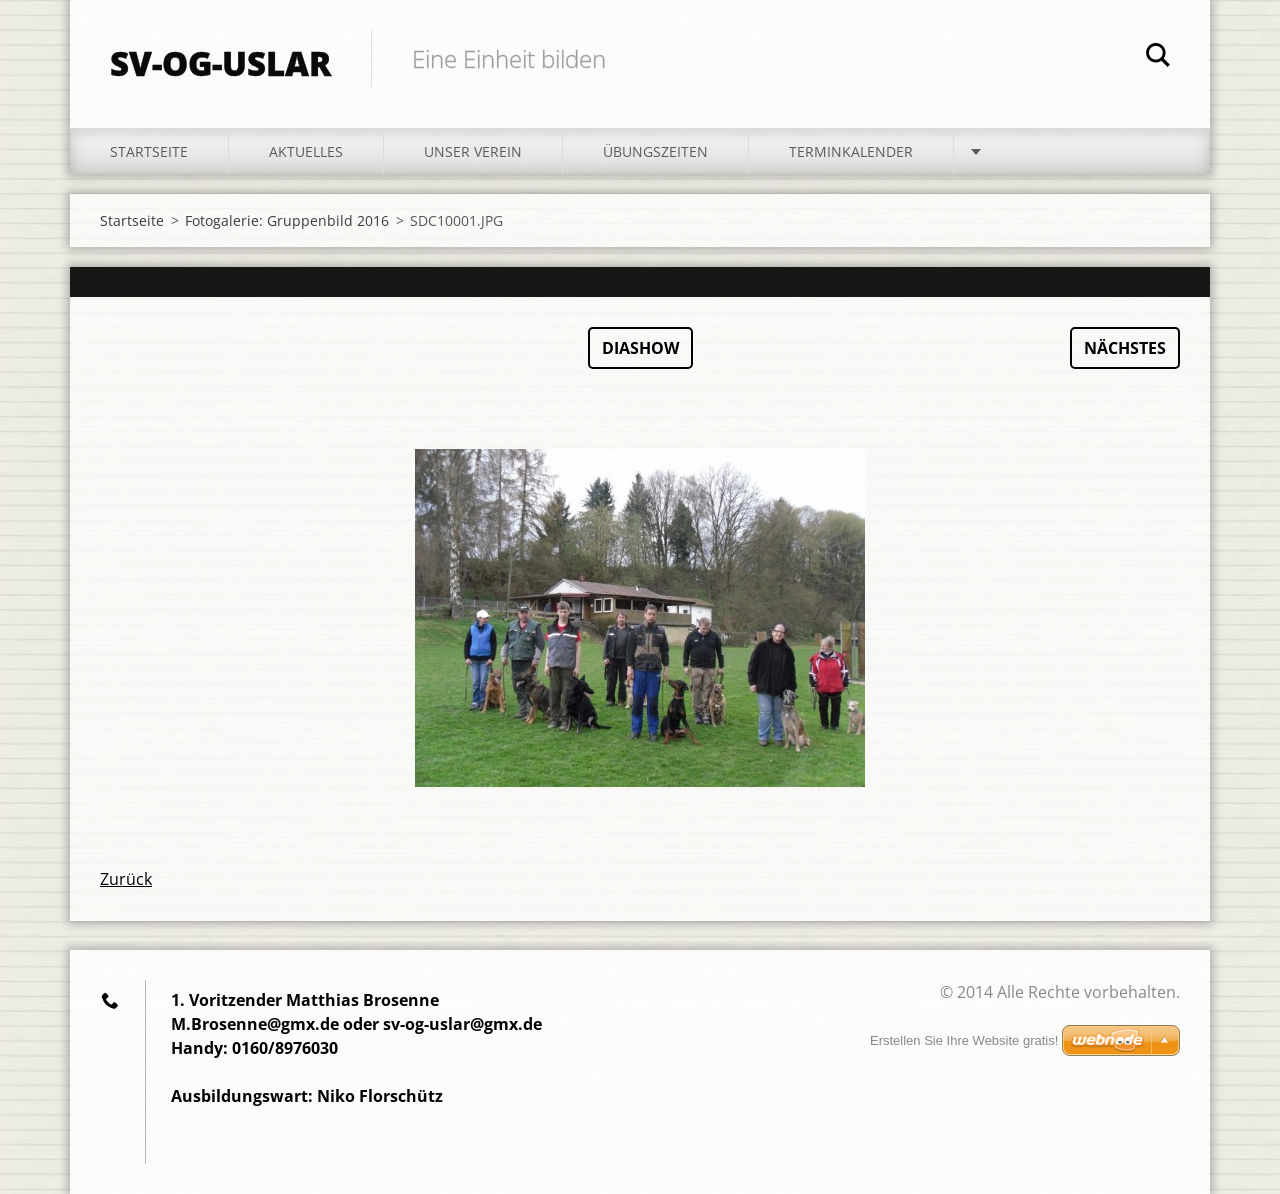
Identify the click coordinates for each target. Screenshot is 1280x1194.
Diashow (640, 348)
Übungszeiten (655, 151)
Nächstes (1125, 348)
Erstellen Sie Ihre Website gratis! (964, 1040)
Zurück (126, 879)
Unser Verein (473, 151)
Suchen (1158, 58)
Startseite (149, 151)
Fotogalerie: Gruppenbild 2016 (287, 220)
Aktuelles (306, 151)
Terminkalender (851, 151)
